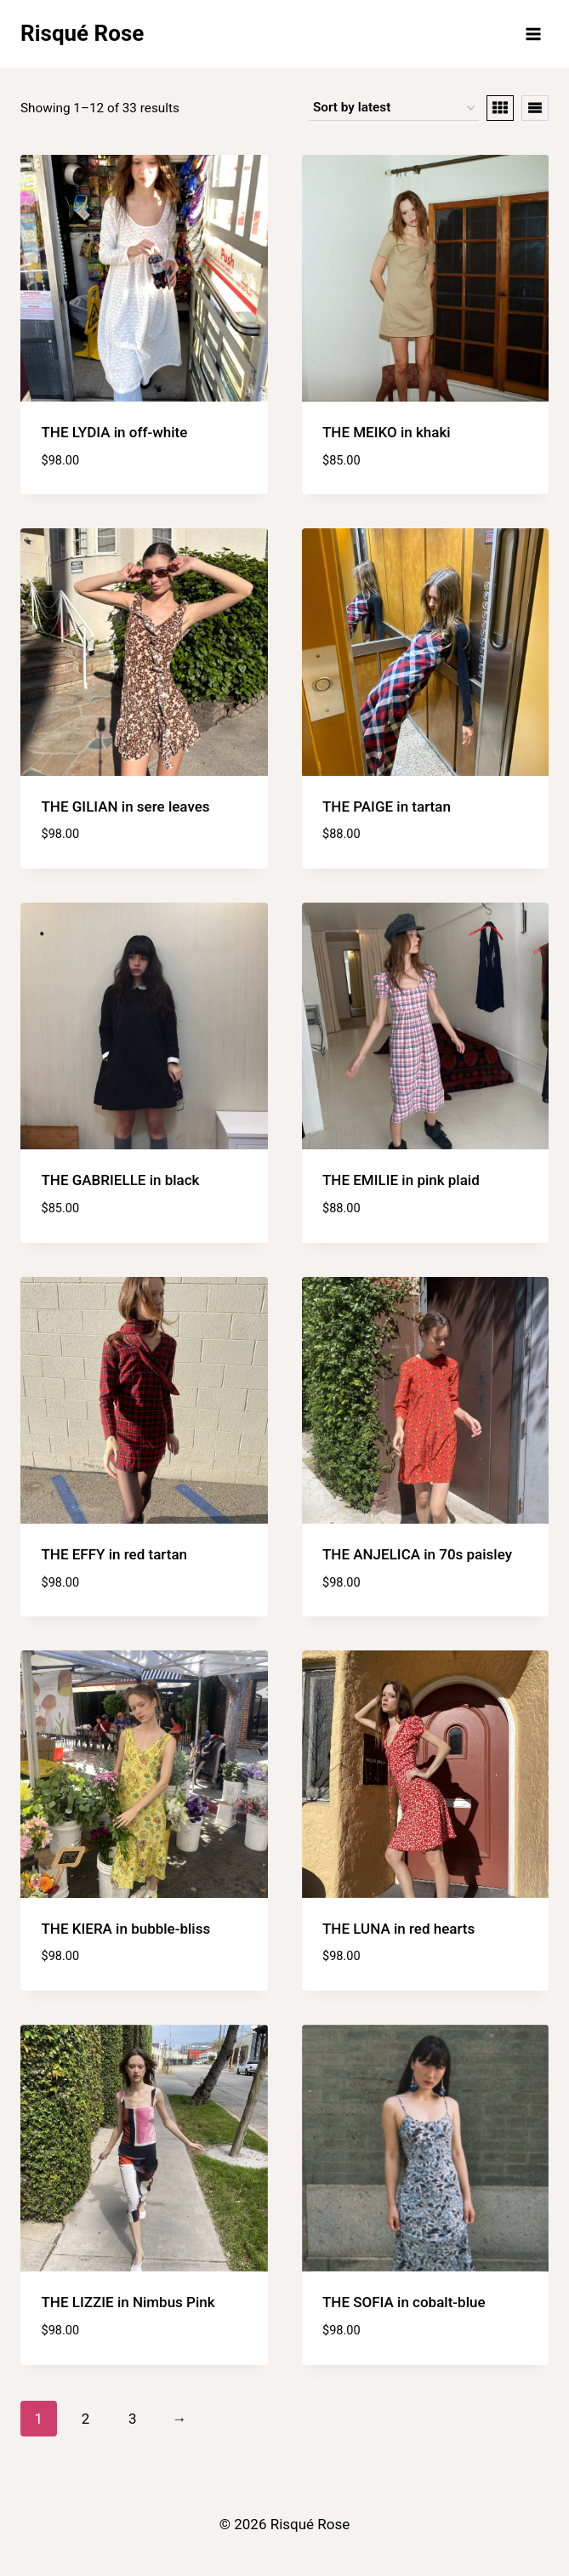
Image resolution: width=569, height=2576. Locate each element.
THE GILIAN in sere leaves (126, 806)
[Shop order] (394, 108)
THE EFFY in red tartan (115, 1554)
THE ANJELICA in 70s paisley (417, 1554)
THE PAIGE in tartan (386, 806)
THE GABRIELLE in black (121, 1179)
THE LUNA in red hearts (398, 1928)
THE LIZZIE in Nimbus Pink (128, 2302)
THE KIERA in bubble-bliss (126, 1928)
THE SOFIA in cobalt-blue (404, 2302)
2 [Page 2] (86, 2418)
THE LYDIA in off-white (115, 432)
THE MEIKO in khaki (386, 432)
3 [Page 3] (132, 2418)
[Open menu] (533, 33)
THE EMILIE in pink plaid (401, 1179)
